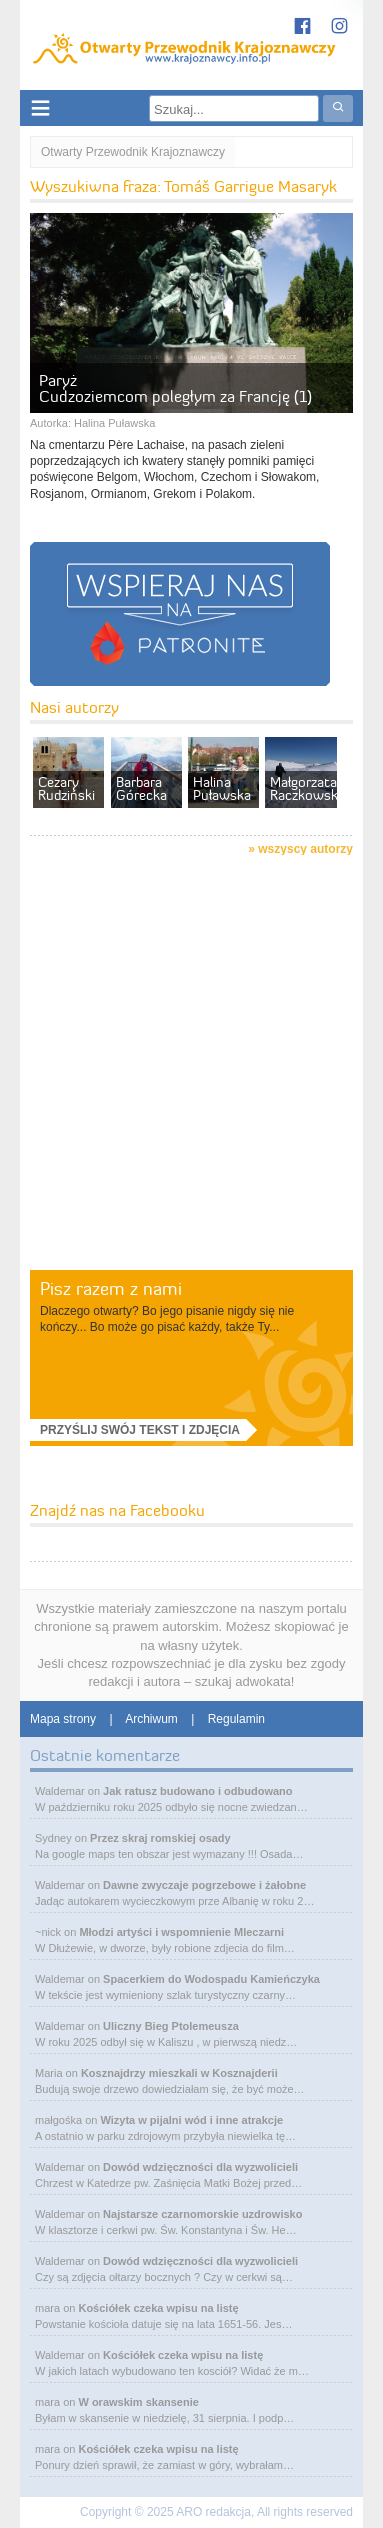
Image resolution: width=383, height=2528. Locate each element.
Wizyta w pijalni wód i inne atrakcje (191, 2120)
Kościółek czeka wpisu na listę (158, 2308)
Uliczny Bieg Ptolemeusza (171, 2026)
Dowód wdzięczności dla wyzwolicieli (200, 2167)
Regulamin (236, 1719)
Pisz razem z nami (111, 1288)
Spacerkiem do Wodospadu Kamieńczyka (211, 1979)
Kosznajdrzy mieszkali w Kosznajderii (179, 2073)
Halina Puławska (114, 423)
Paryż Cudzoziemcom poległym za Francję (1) (175, 388)
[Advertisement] (191, 1066)
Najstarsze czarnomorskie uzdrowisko (202, 2214)
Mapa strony (63, 1719)
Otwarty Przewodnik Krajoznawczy (133, 152)
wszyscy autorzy (305, 849)
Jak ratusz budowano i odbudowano (197, 1791)
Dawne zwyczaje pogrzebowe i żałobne (204, 1885)
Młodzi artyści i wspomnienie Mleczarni (181, 1932)
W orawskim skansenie (138, 2402)
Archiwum (151, 1719)
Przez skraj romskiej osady (160, 1838)
